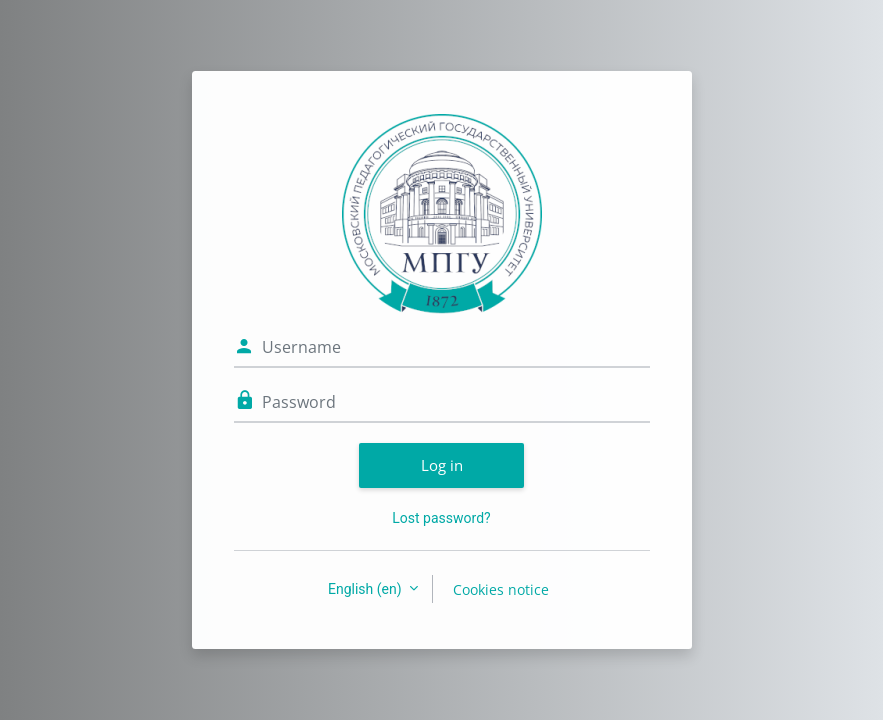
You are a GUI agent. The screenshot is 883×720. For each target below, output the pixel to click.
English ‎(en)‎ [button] (366, 589)
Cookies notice (501, 589)
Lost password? (441, 518)
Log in (442, 465)
